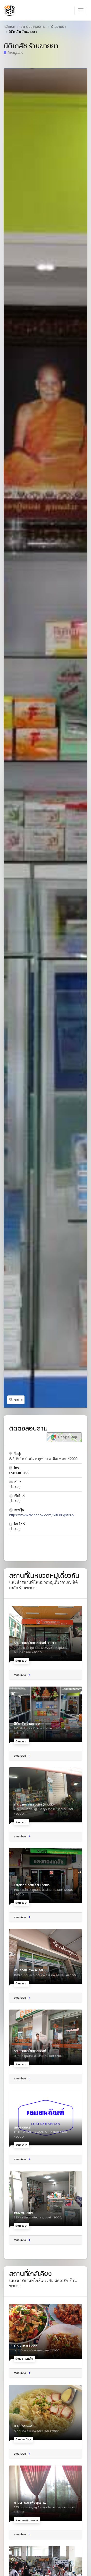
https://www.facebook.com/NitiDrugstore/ (41, 1515)
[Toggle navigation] (80, 10)
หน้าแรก (9, 26)
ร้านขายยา (58, 26)
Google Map (64, 1437)
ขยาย (16, 1400)
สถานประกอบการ (33, 26)
